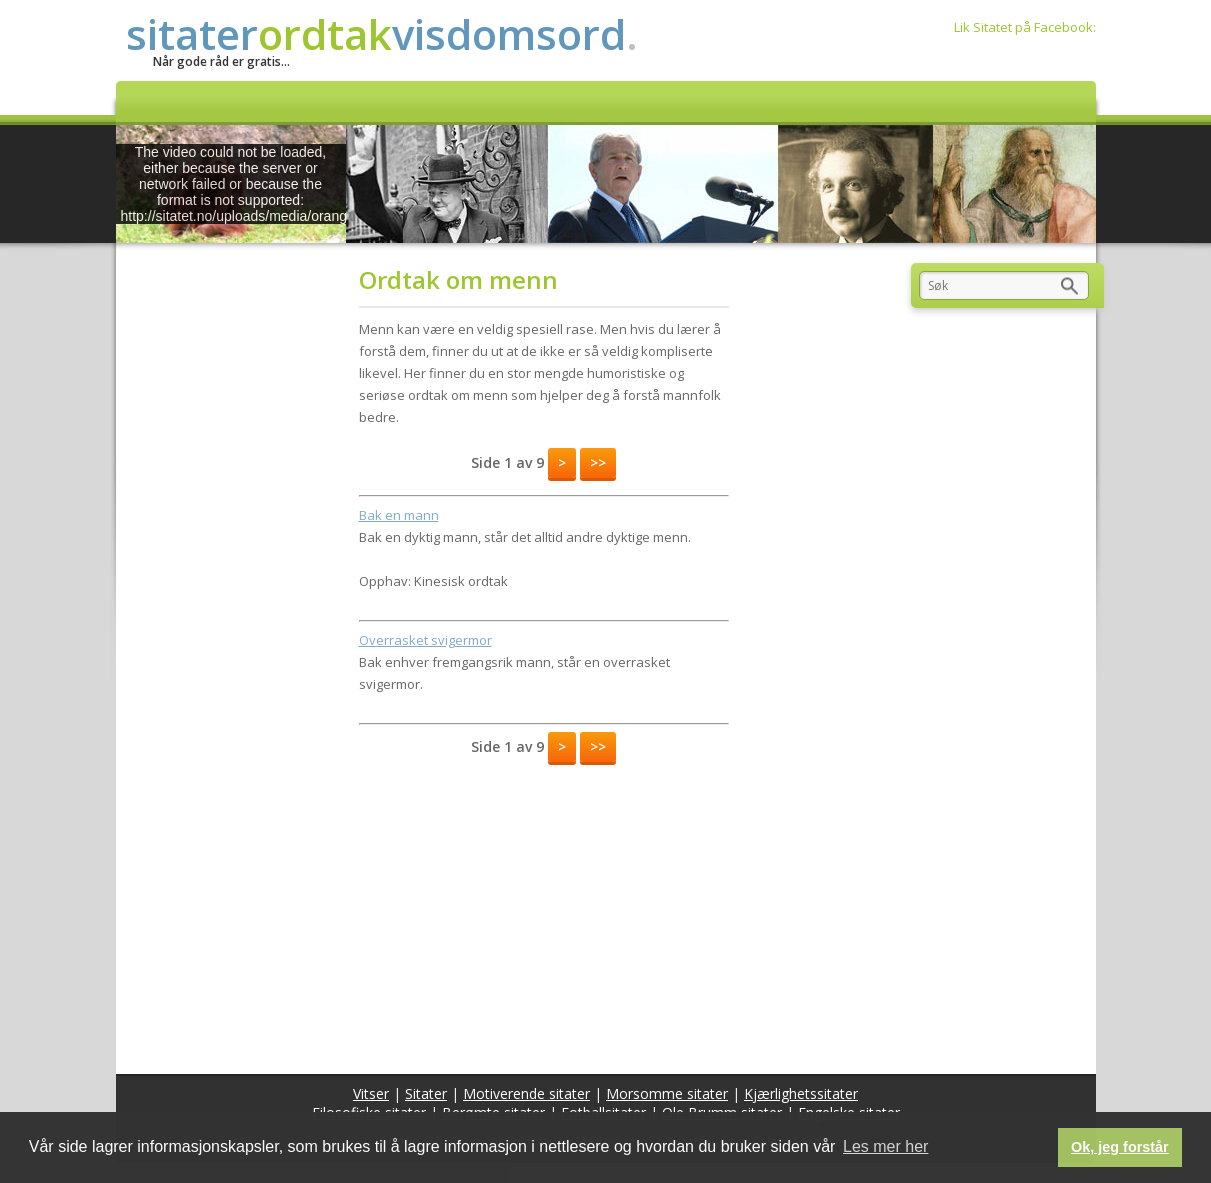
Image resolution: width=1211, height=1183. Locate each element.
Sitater (426, 1093)
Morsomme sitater (667, 1093)
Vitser (371, 1093)
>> (598, 462)
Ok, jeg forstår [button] (1120, 1147)
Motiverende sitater (526, 1093)
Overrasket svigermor (425, 640)
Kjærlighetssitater (801, 1093)
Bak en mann (399, 515)
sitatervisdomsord (382, 33)
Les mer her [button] (885, 1146)
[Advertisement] (544, 914)
